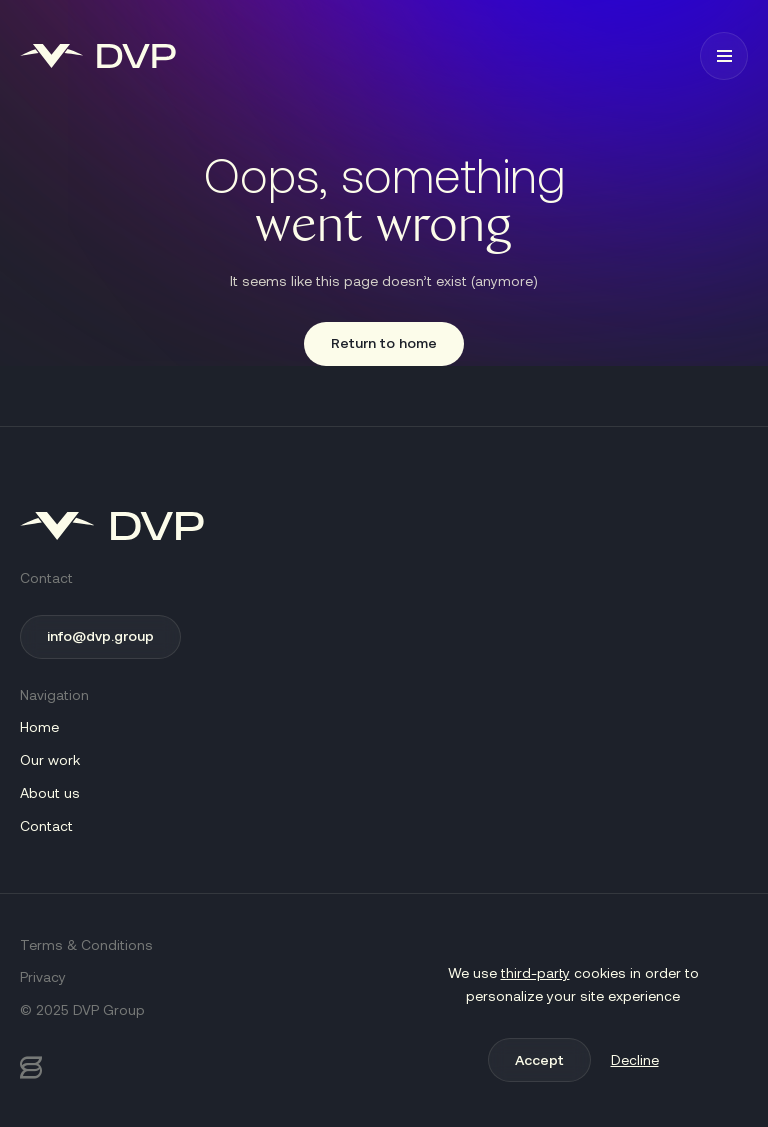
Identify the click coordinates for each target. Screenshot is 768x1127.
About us (50, 792)
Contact (46, 825)
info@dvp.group (100, 635)
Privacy (43, 976)
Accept (539, 1059)
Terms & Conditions (86, 944)
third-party (535, 972)
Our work (50, 759)
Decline (635, 1059)
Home (39, 726)
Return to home (384, 342)
